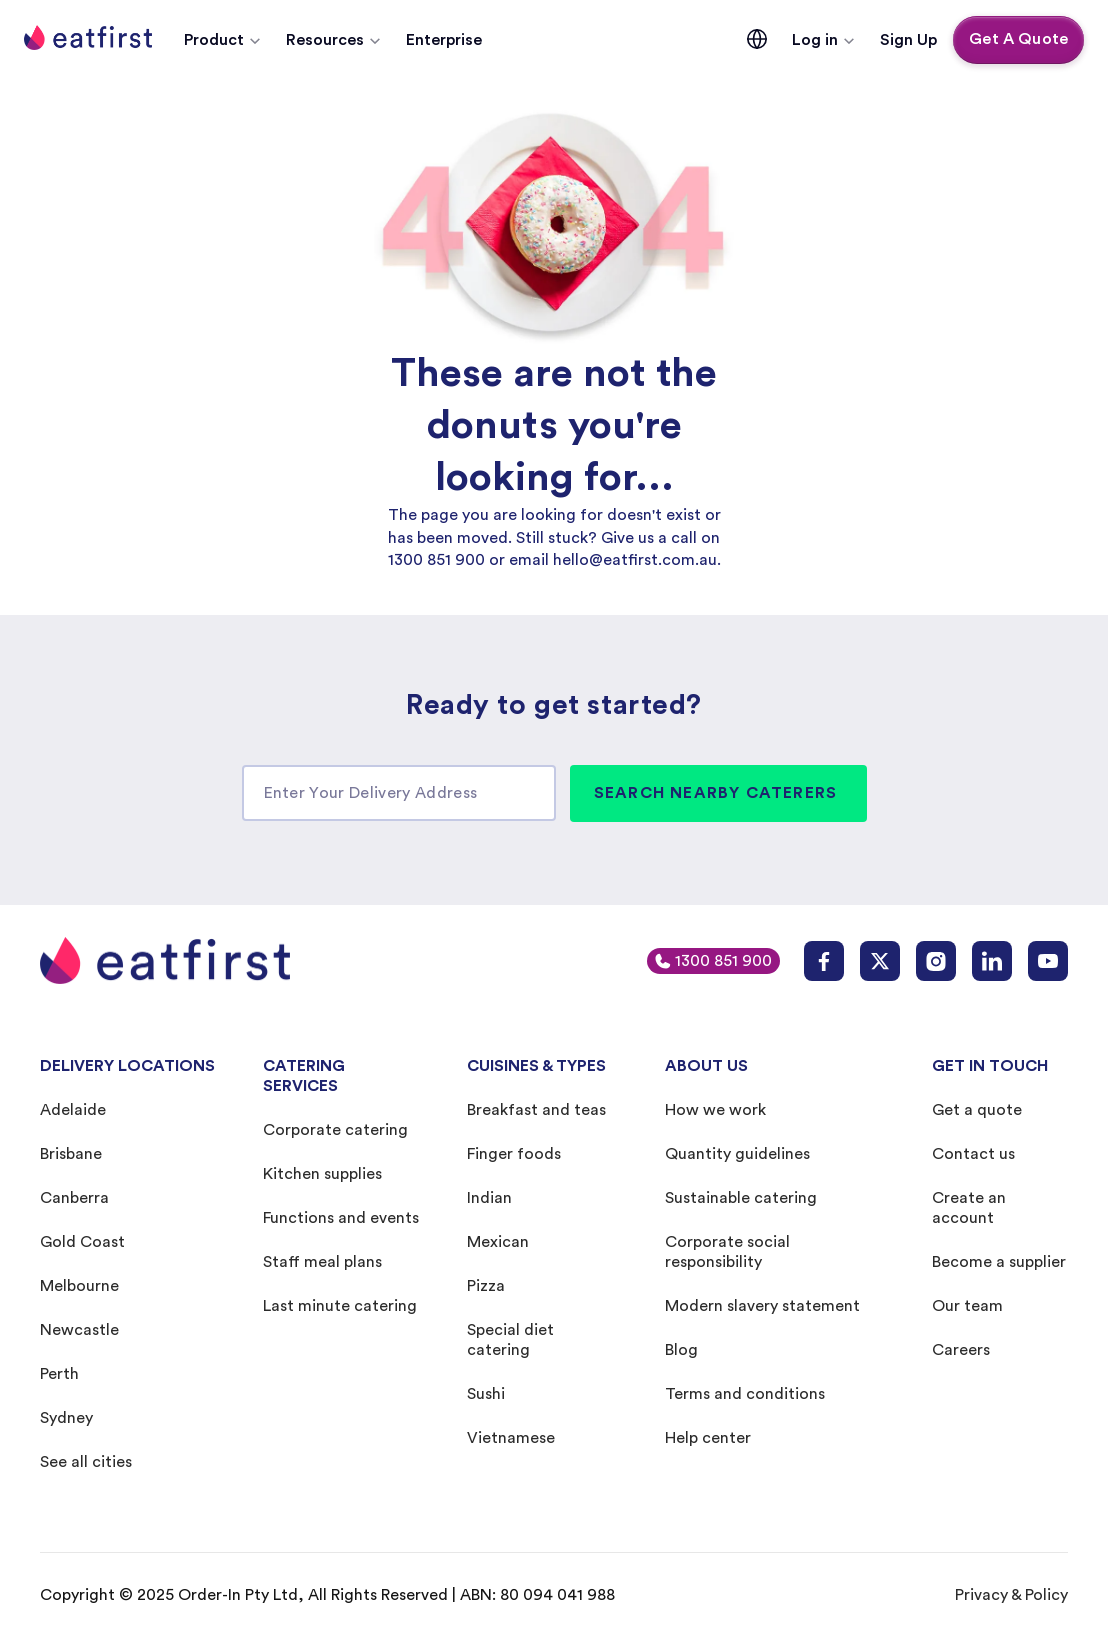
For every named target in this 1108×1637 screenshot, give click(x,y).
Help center (708, 1438)
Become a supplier (999, 1262)
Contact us (973, 1154)
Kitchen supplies (322, 1174)
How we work (715, 1110)
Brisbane (71, 1154)
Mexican (498, 1242)
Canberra (74, 1198)
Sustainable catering (741, 1198)
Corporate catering (335, 1130)
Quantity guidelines (737, 1154)
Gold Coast (82, 1242)
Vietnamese (511, 1438)
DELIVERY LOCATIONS (127, 1066)
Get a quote (977, 1110)
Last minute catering (340, 1306)
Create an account (969, 1208)
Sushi (486, 1394)
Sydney (66, 1418)
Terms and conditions (745, 1394)
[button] (223, 40)
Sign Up (908, 40)
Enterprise (444, 40)
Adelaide (73, 1110)
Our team (967, 1306)
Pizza (486, 1286)
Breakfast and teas (536, 1110)
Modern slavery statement (762, 1306)
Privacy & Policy (1011, 1595)
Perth (59, 1374)
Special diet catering (510, 1340)
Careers (961, 1350)
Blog (681, 1350)
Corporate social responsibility (727, 1252)
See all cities (86, 1462)
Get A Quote (1018, 39)
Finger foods (514, 1154)
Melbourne (79, 1286)
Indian (489, 1198)
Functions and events (341, 1218)
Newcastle (79, 1330)
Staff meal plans (322, 1262)
